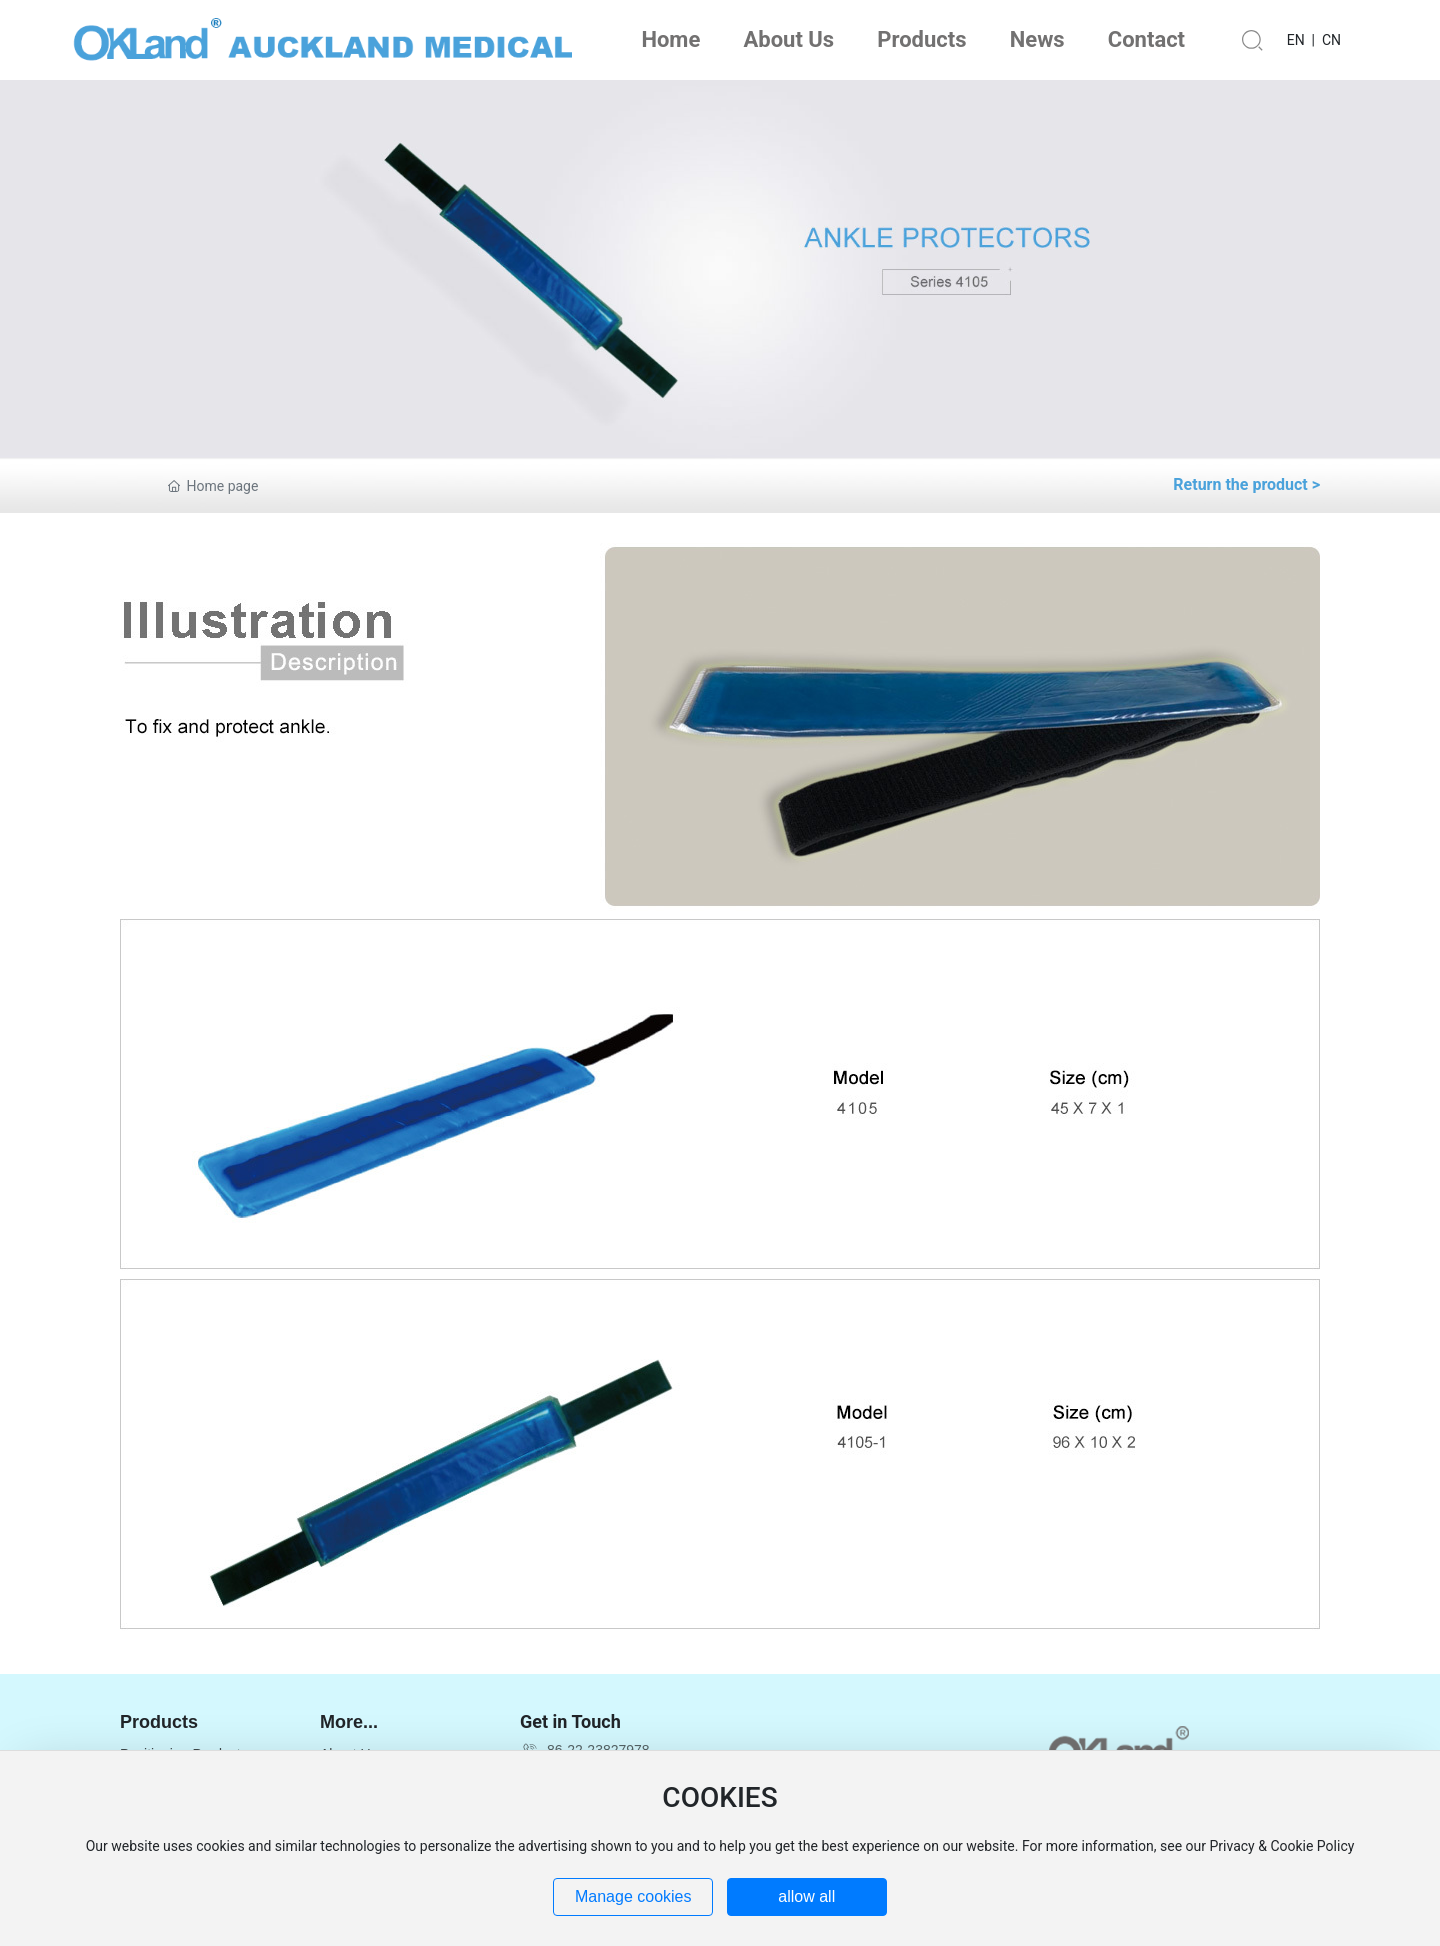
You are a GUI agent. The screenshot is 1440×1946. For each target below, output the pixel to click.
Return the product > (1246, 484)
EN (1296, 40)
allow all (806, 1896)
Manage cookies (633, 1896)
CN (1331, 40)
